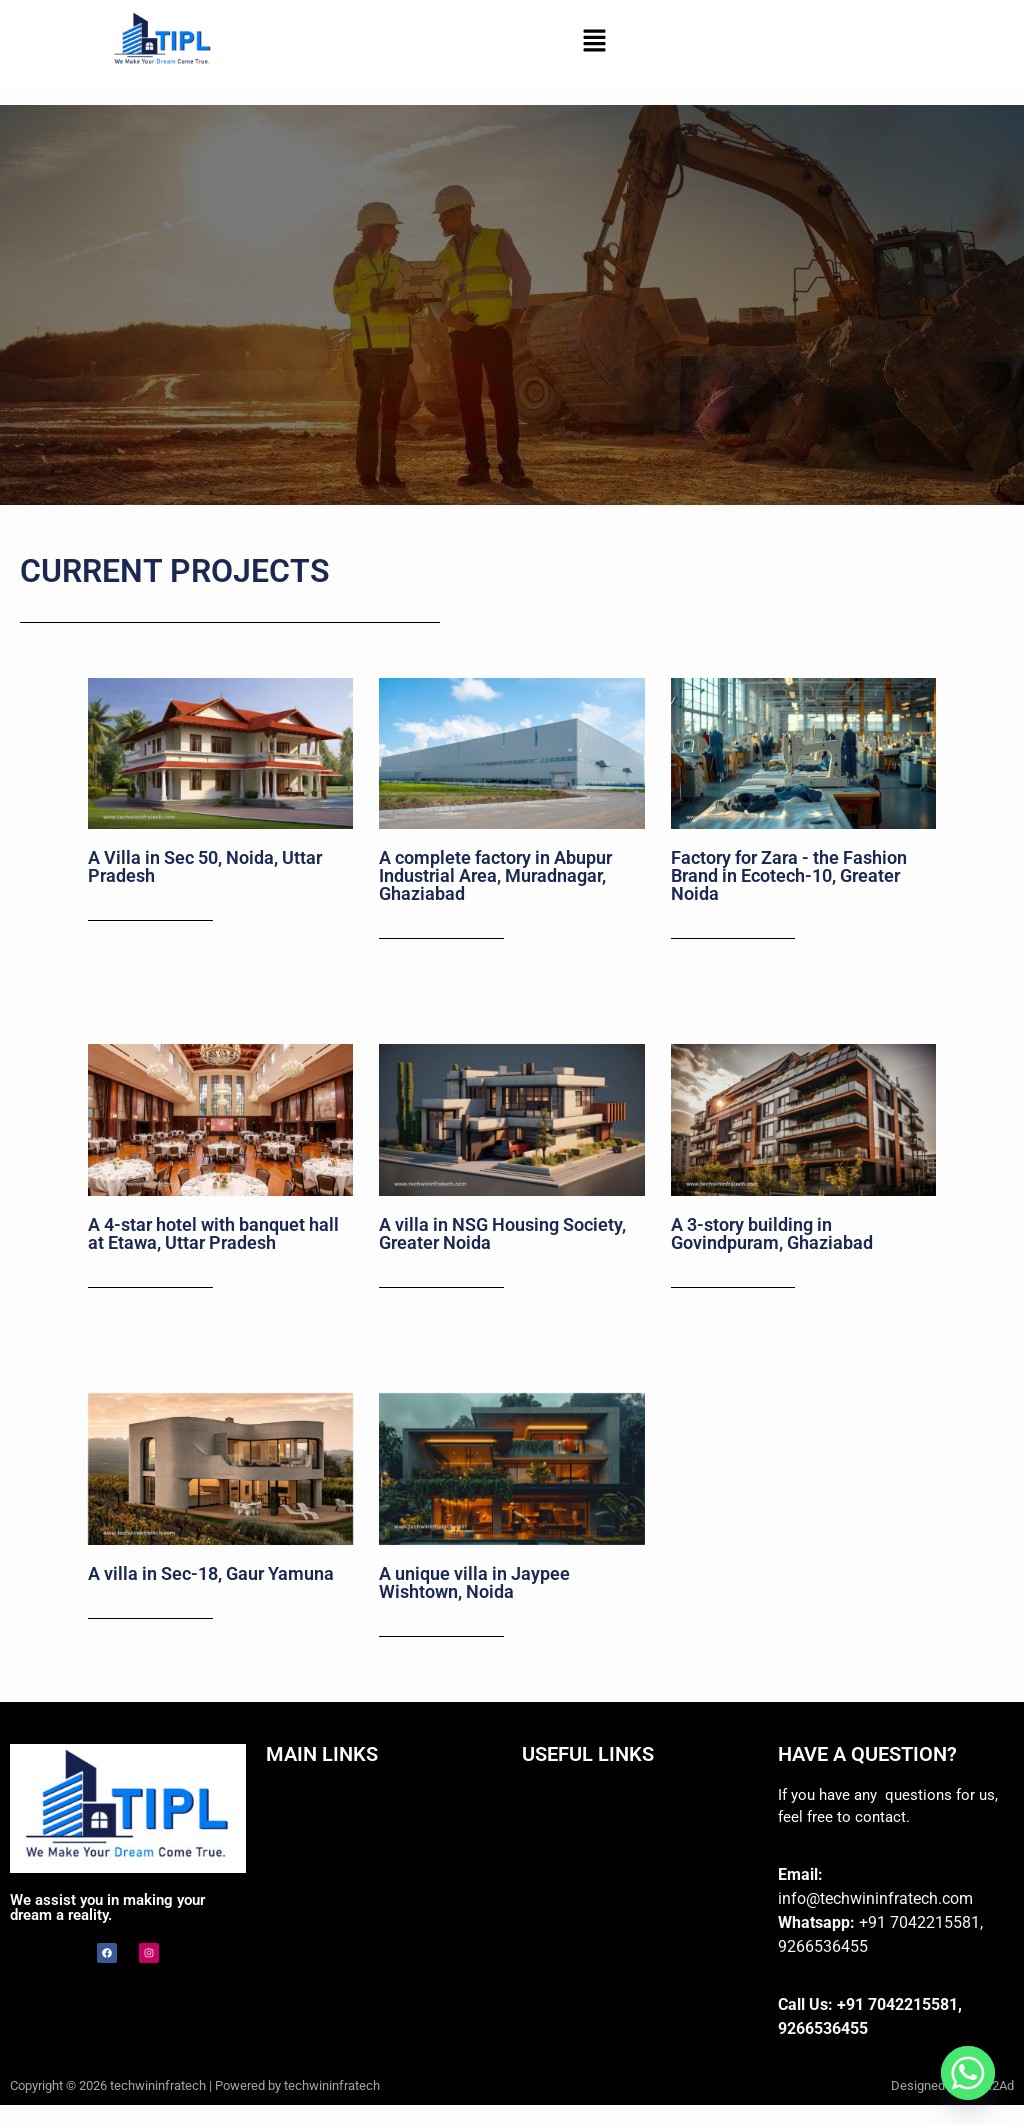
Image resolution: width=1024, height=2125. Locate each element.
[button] (594, 42)
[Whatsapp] (968, 2073)
